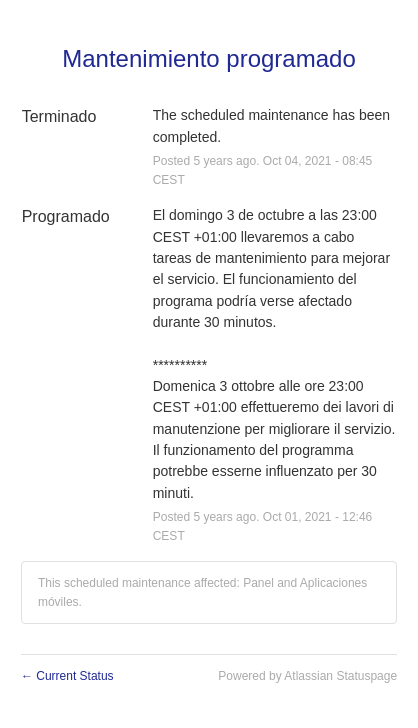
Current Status (67, 676)
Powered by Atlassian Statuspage (307, 676)
